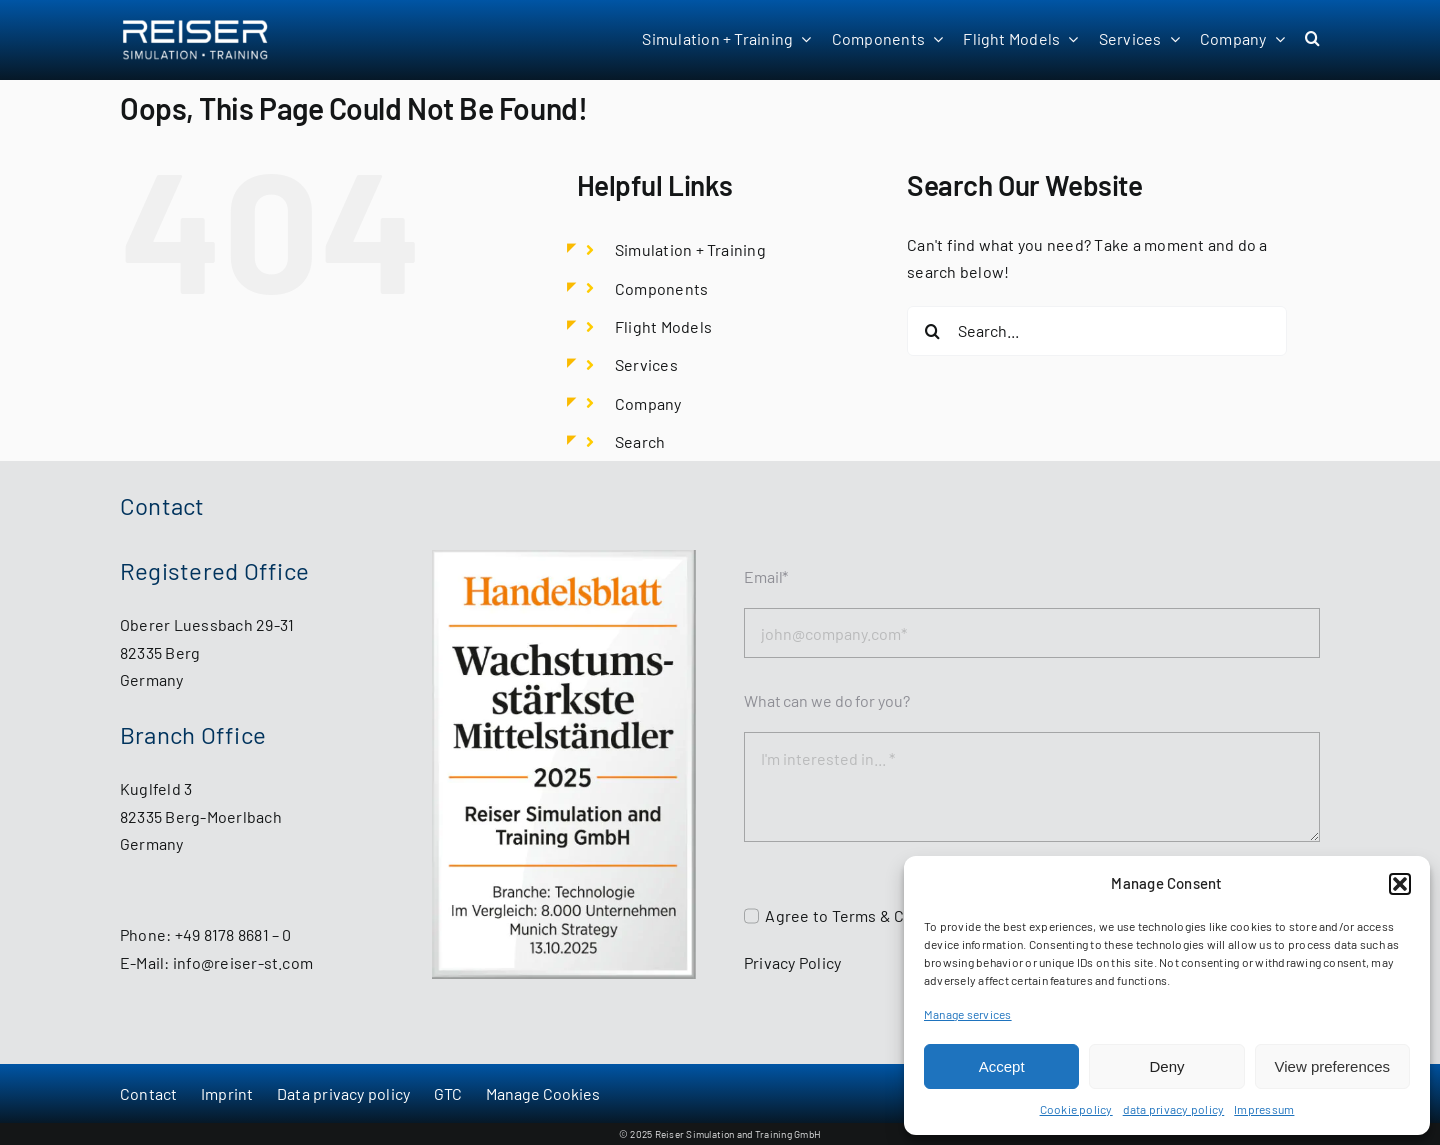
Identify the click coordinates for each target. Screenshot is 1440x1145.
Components (661, 288)
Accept (1002, 1066)
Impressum (1264, 1109)
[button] (1400, 884)
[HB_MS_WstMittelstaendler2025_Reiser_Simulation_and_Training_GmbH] (564, 557)
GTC (448, 1093)
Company (648, 403)
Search (640, 441)
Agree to (798, 915)
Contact (149, 1093)
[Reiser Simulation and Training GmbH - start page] (221, 40)
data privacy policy (1174, 1109)
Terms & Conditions (903, 915)
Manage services (968, 1014)
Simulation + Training (690, 249)
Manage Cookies (543, 1093)
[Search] (932, 331)
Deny (1166, 1066)
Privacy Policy (792, 962)
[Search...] (1097, 331)
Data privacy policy (344, 1093)
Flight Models (663, 326)
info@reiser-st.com (243, 962)
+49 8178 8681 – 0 (233, 934)
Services (646, 364)
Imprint (227, 1093)
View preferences (1333, 1066)
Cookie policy (1076, 1109)
